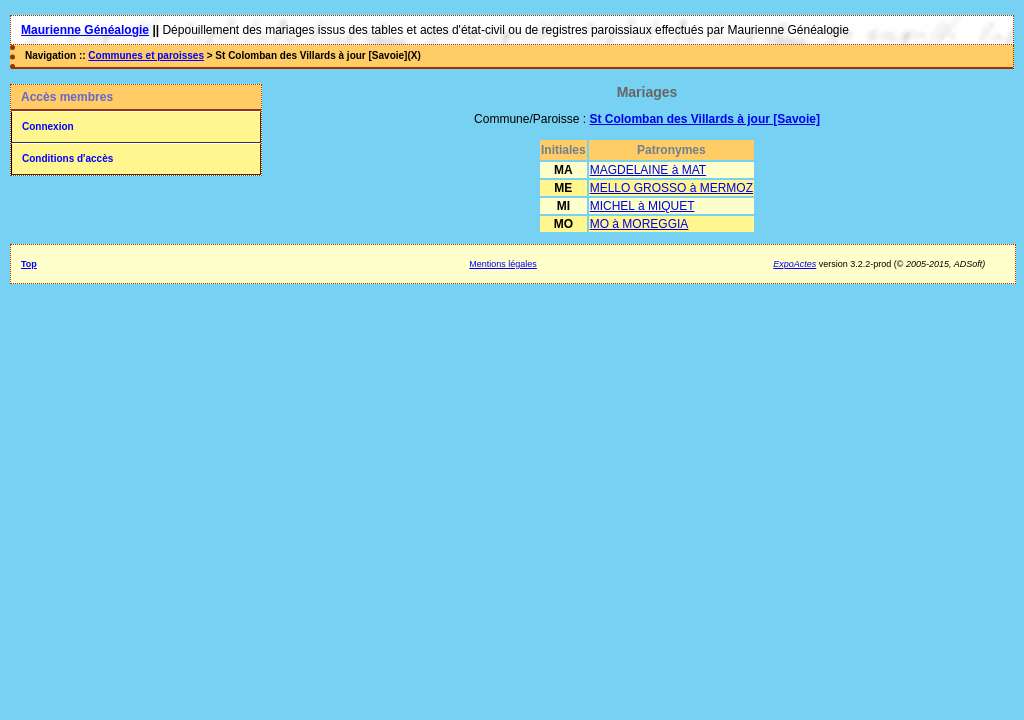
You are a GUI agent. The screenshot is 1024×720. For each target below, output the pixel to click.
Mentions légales (503, 264)
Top (29, 264)
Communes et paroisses (146, 55)
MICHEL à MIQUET (642, 206)
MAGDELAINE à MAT (648, 170)
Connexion (48, 126)
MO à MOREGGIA (639, 224)
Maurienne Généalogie (85, 30)
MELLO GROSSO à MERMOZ (671, 188)
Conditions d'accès (67, 158)
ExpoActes (794, 264)
